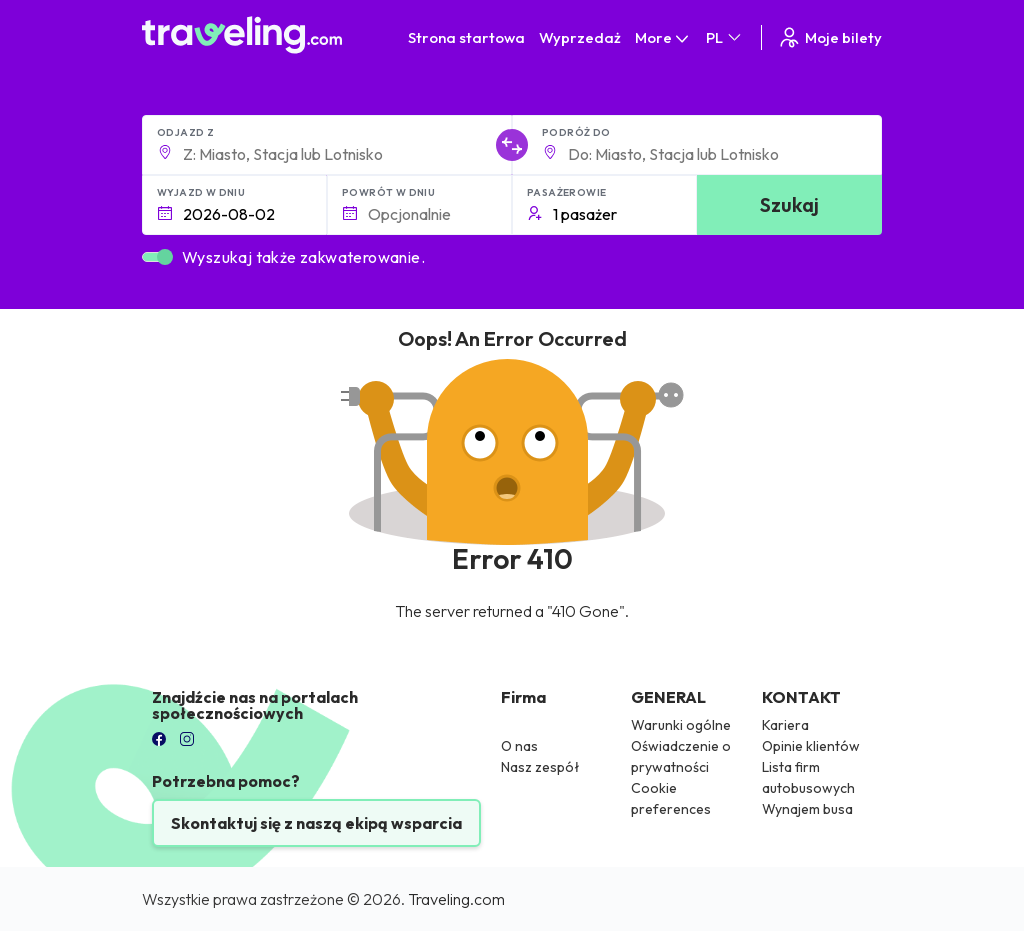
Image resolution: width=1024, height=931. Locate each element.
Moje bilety (829, 37)
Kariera (785, 725)
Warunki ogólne (681, 725)
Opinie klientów (811, 746)
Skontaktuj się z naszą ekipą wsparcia (316, 823)
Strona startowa (466, 37)
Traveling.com (456, 899)
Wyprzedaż (580, 37)
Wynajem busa (807, 809)
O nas (519, 746)
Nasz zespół (540, 767)
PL (725, 37)
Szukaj (789, 204)
